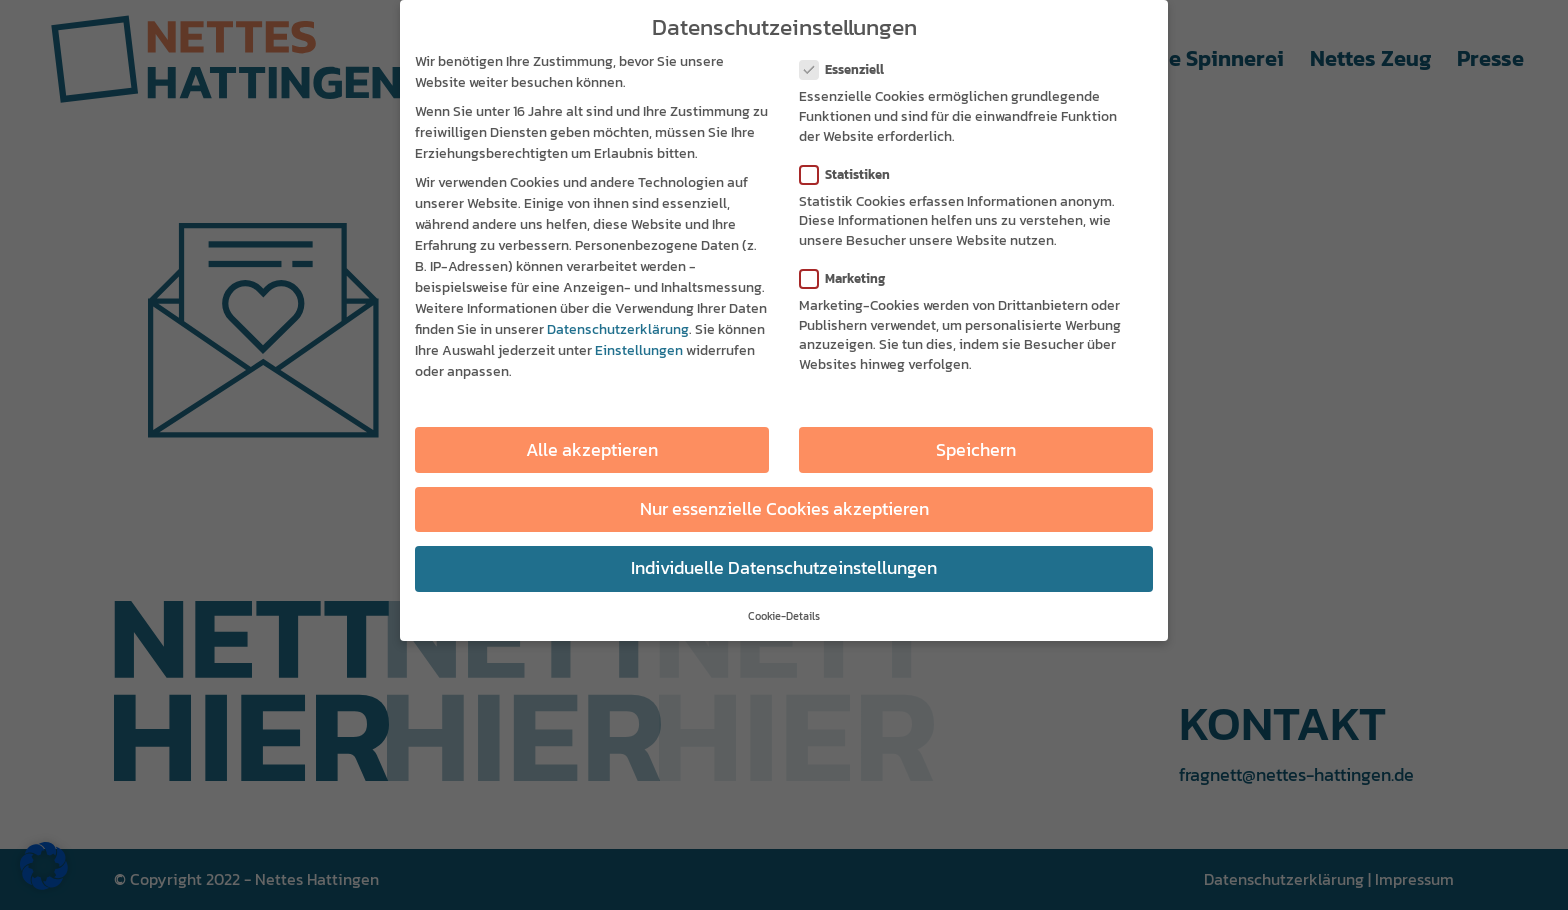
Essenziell (850, 69)
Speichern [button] (976, 450)
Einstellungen (639, 350)
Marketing (850, 278)
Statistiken (853, 174)
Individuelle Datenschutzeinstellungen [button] (784, 568)
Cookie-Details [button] (784, 616)
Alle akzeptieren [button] (592, 450)
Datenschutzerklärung (618, 329)
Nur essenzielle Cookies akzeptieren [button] (784, 509)
